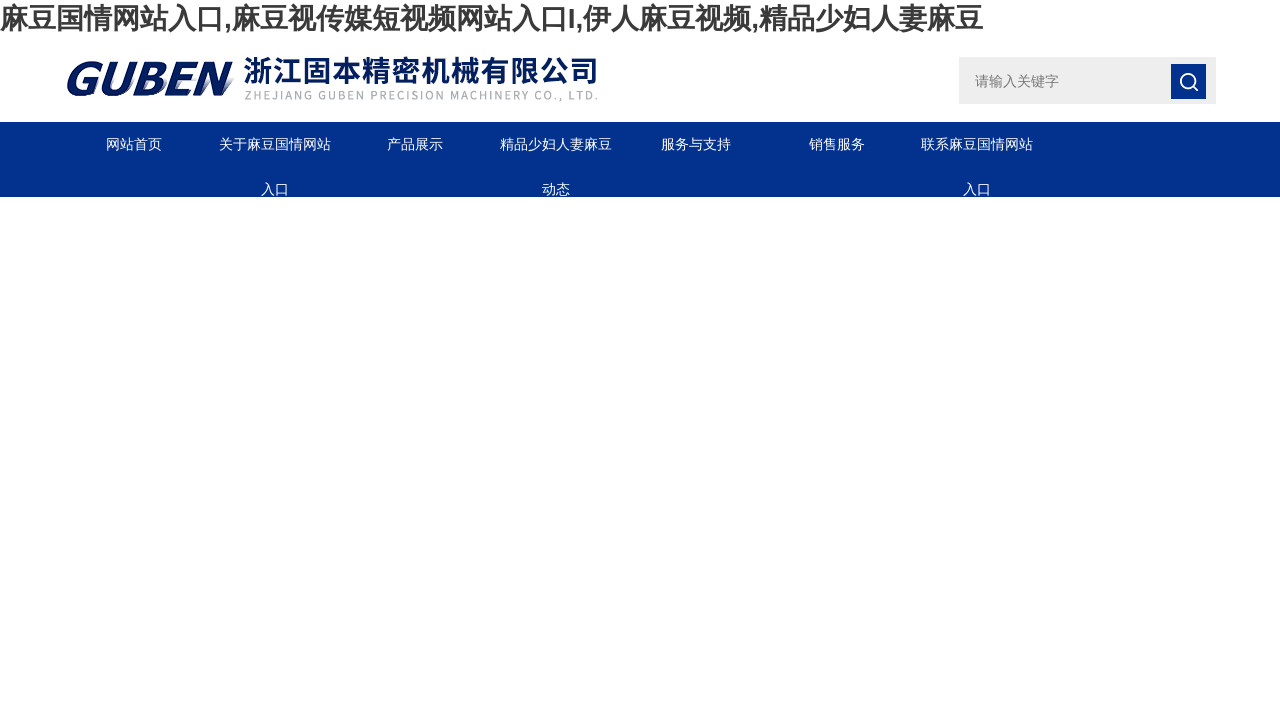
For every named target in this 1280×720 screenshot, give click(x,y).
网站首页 (134, 144)
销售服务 (837, 144)
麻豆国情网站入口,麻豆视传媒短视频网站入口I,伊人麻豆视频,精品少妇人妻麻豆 (491, 18)
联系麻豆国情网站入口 (977, 151)
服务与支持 (696, 144)
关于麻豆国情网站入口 (275, 151)
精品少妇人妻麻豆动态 (556, 151)
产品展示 (415, 144)
